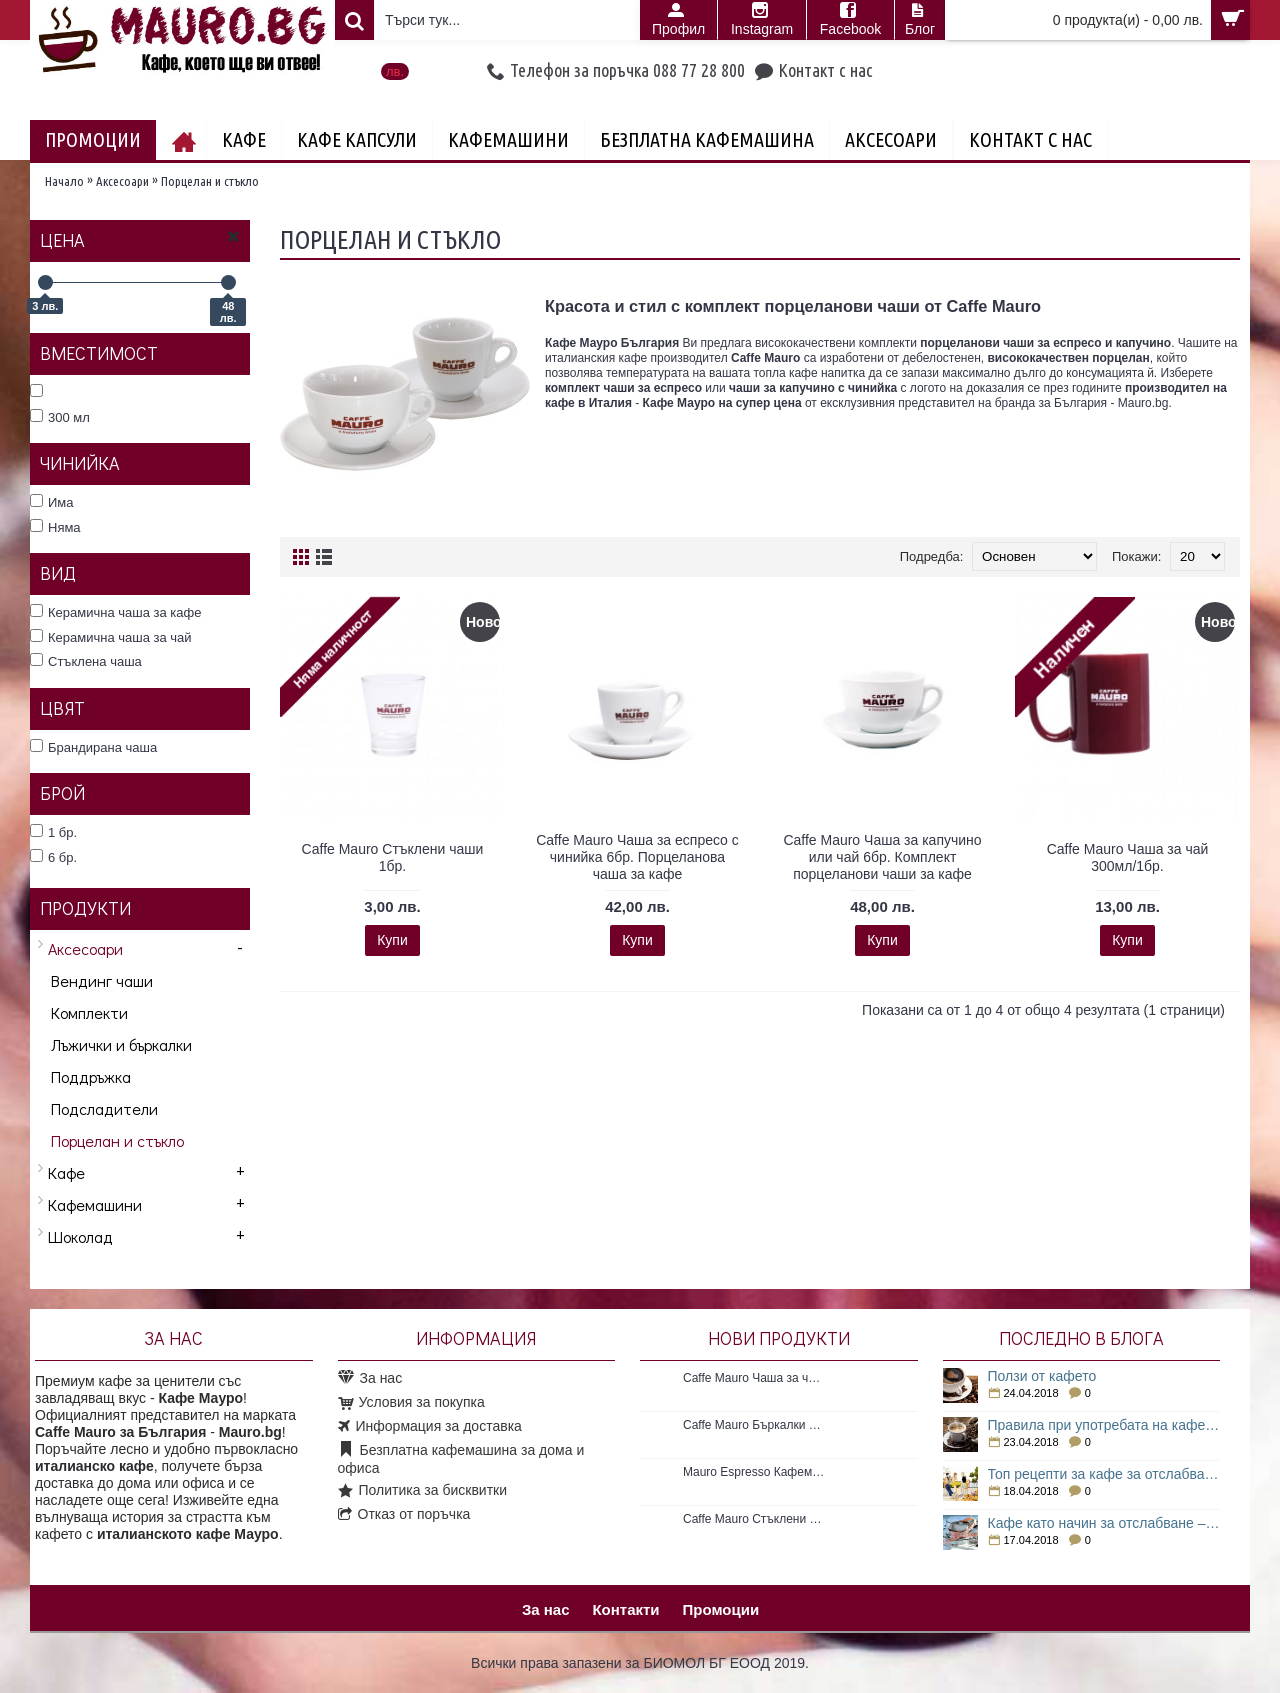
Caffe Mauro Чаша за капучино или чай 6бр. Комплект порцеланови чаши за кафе (882, 857)
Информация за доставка (430, 1427)
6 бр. (53, 857)
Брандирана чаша (93, 747)
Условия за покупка (411, 1403)
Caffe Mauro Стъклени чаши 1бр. (393, 857)
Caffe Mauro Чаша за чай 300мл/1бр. (1128, 857)
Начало (64, 181)
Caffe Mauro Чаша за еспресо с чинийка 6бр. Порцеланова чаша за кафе (637, 857)
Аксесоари (122, 181)
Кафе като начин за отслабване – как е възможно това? (1104, 1523)
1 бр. (53, 832)
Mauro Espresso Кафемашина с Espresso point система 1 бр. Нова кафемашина (754, 1472)
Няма (55, 527)
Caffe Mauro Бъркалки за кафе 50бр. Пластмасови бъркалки (754, 1425)
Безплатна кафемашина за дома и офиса (461, 1459)
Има (52, 502)
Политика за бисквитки (423, 1491)
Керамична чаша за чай (111, 637)
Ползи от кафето (1042, 1376)
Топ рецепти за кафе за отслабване (1104, 1474)
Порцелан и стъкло (210, 181)
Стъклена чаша (86, 661)
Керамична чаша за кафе (115, 612)
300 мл (60, 417)
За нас (370, 1378)
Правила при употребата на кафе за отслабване (1104, 1425)
